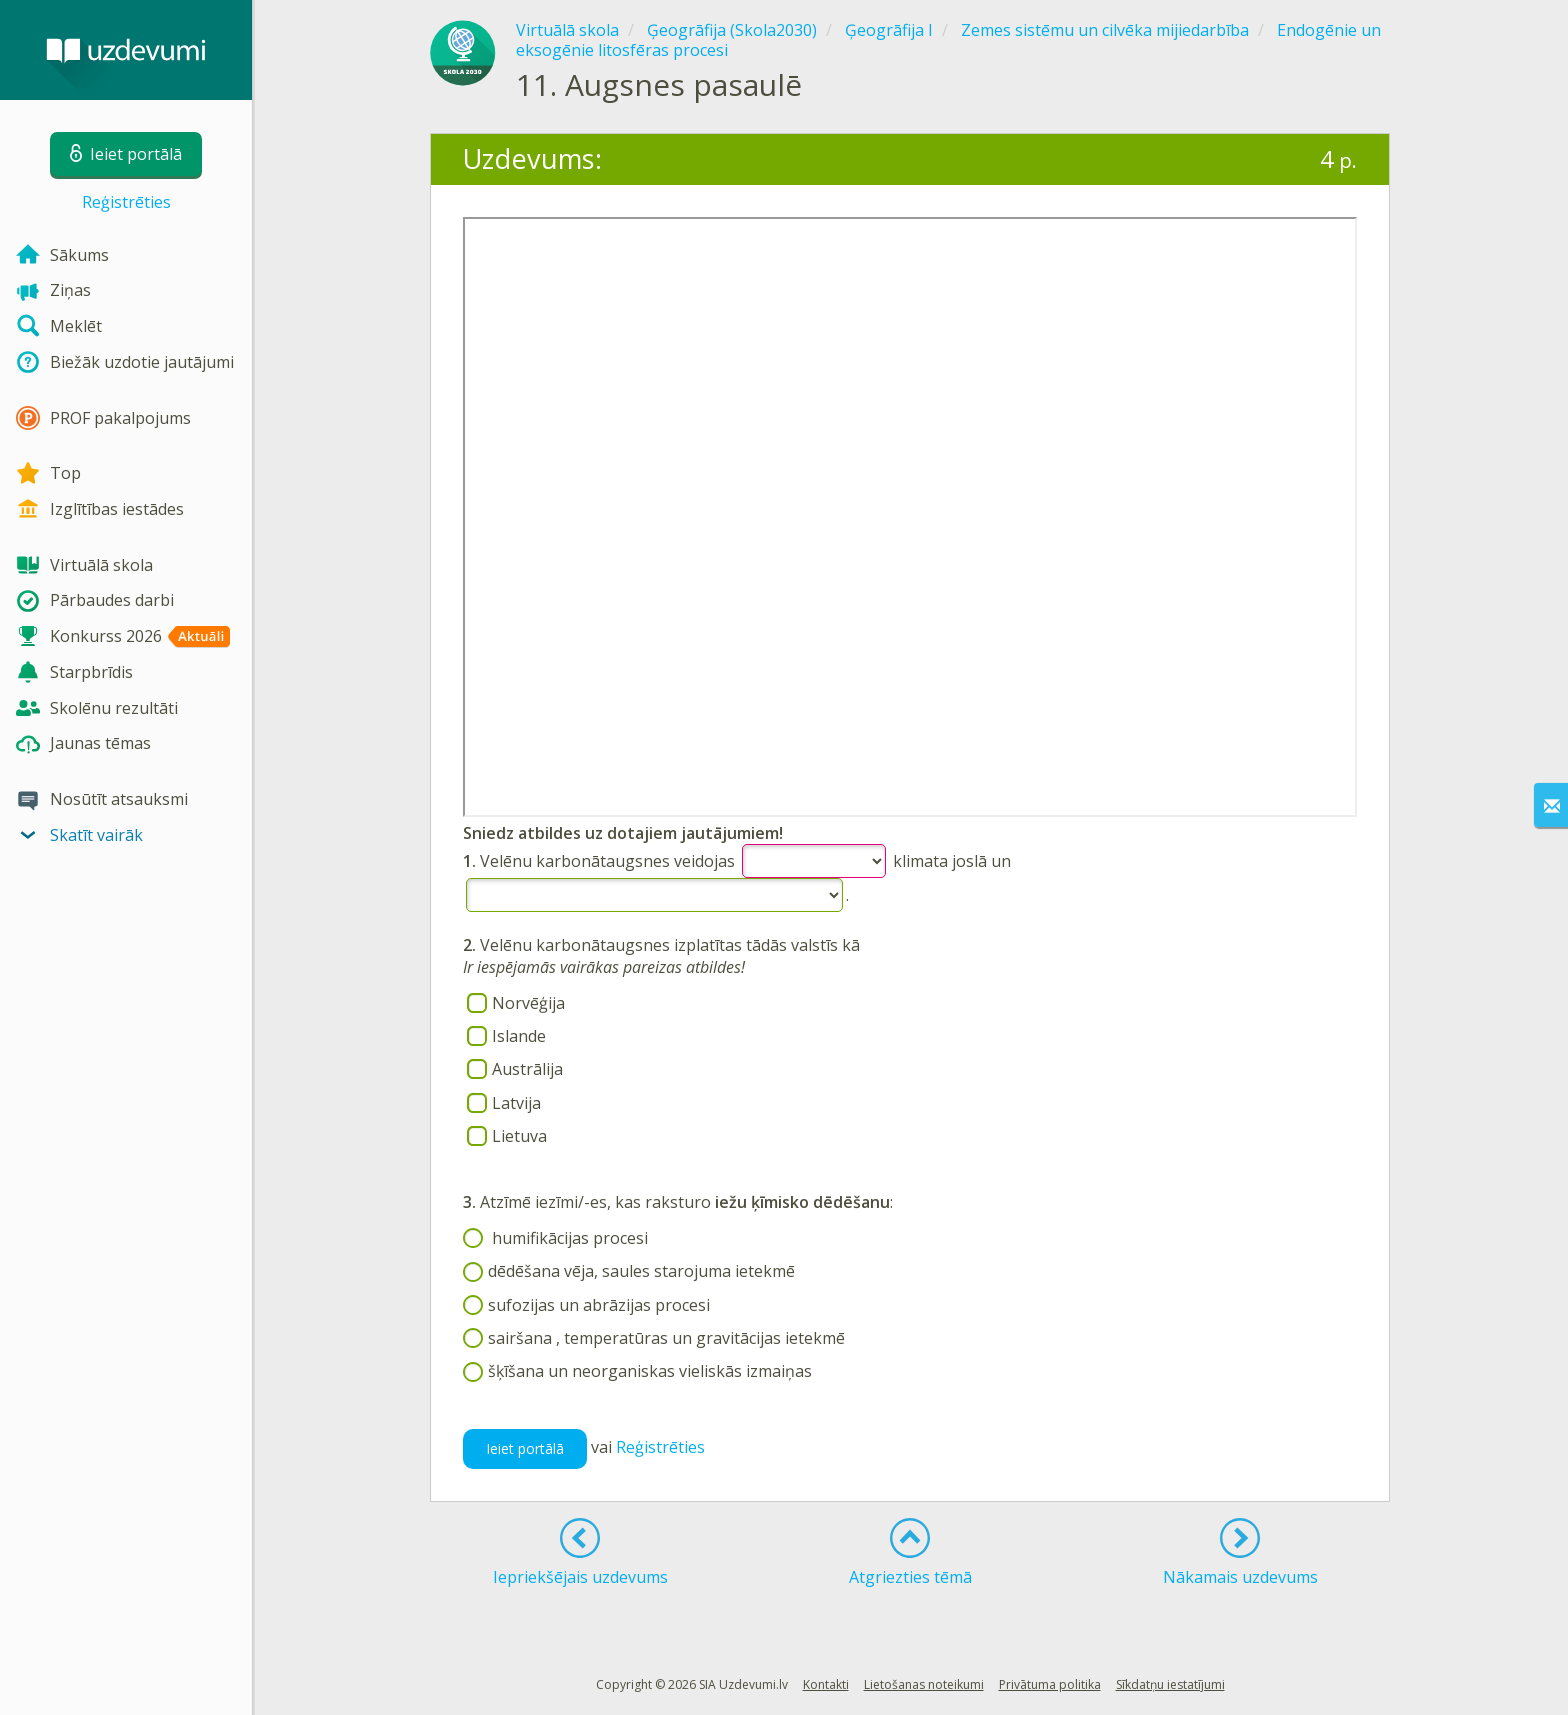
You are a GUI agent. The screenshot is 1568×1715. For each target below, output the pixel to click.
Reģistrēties (126, 202)
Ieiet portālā (525, 1448)
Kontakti (826, 1684)
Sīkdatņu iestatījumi (1170, 1684)
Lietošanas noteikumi (924, 1684)
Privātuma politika (1050, 1684)
